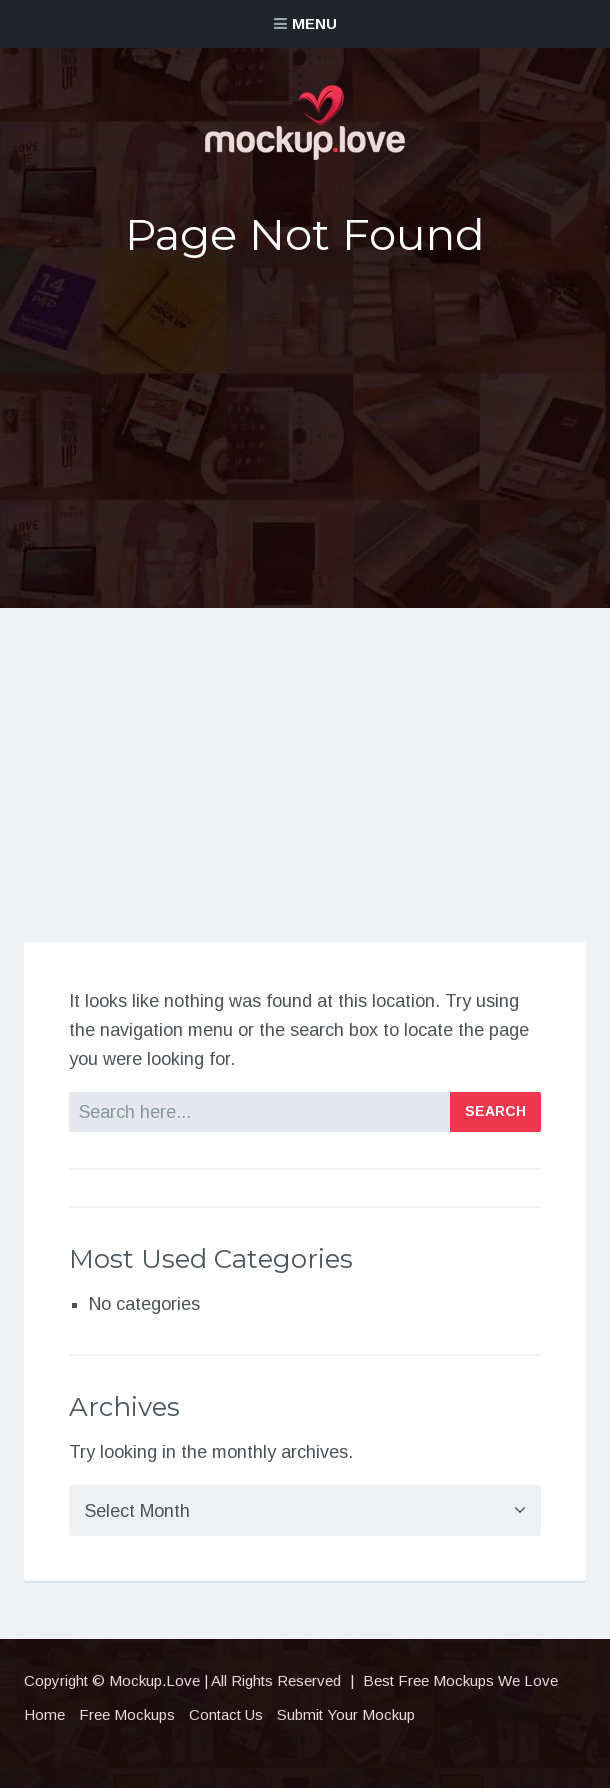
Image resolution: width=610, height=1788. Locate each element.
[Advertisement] (305, 431)
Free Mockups (127, 1714)
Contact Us (226, 1714)
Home (44, 1714)
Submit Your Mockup (346, 1714)
